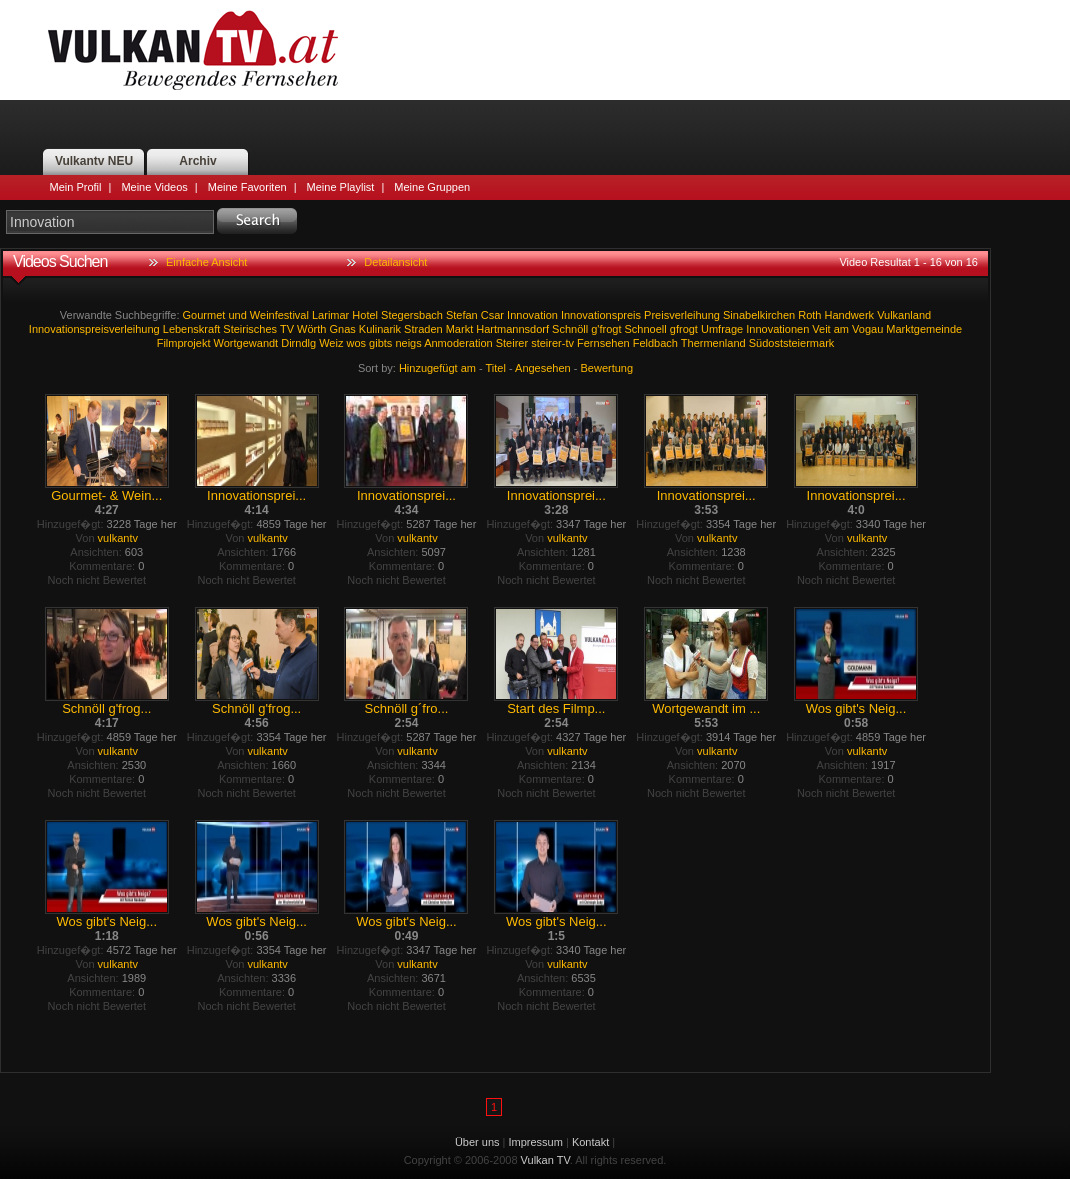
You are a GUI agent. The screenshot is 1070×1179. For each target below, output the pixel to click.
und (237, 315)
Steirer (512, 343)
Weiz (331, 343)
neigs (408, 343)
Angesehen (543, 368)
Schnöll (570, 329)
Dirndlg (298, 343)
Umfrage (722, 329)
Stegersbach (412, 315)
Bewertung (607, 368)
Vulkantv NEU (94, 161)
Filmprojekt (184, 343)
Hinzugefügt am (437, 368)
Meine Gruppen (432, 187)
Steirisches (250, 329)
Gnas (343, 329)
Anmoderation (458, 343)
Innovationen (777, 329)
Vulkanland (904, 315)
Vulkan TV (193, 50)
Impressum (536, 1142)
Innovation (532, 315)
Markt (460, 329)
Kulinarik (380, 329)
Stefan (462, 315)
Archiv (197, 161)
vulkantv (118, 538)
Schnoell (646, 329)
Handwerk (850, 315)
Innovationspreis (601, 315)
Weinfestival (279, 315)
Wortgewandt (246, 343)
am (841, 329)
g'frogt (606, 329)
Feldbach (655, 343)
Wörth (311, 329)
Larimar (330, 315)
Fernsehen (603, 343)
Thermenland (713, 343)
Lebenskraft (191, 329)
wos (356, 343)
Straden (423, 329)
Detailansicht (395, 262)
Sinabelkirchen (759, 315)
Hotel (365, 315)
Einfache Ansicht (206, 262)
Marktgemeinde (924, 329)
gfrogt (684, 329)
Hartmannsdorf (512, 329)
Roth (809, 315)
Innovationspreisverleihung (94, 329)
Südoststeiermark (792, 343)
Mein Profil (76, 187)
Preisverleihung (682, 315)
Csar (492, 315)
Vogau (867, 329)
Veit (821, 329)
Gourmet (204, 315)
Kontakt (590, 1142)
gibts (380, 343)
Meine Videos (154, 187)
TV (287, 329)
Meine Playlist (341, 187)
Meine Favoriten (247, 187)
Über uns (477, 1142)
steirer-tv (552, 343)
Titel (496, 368)
